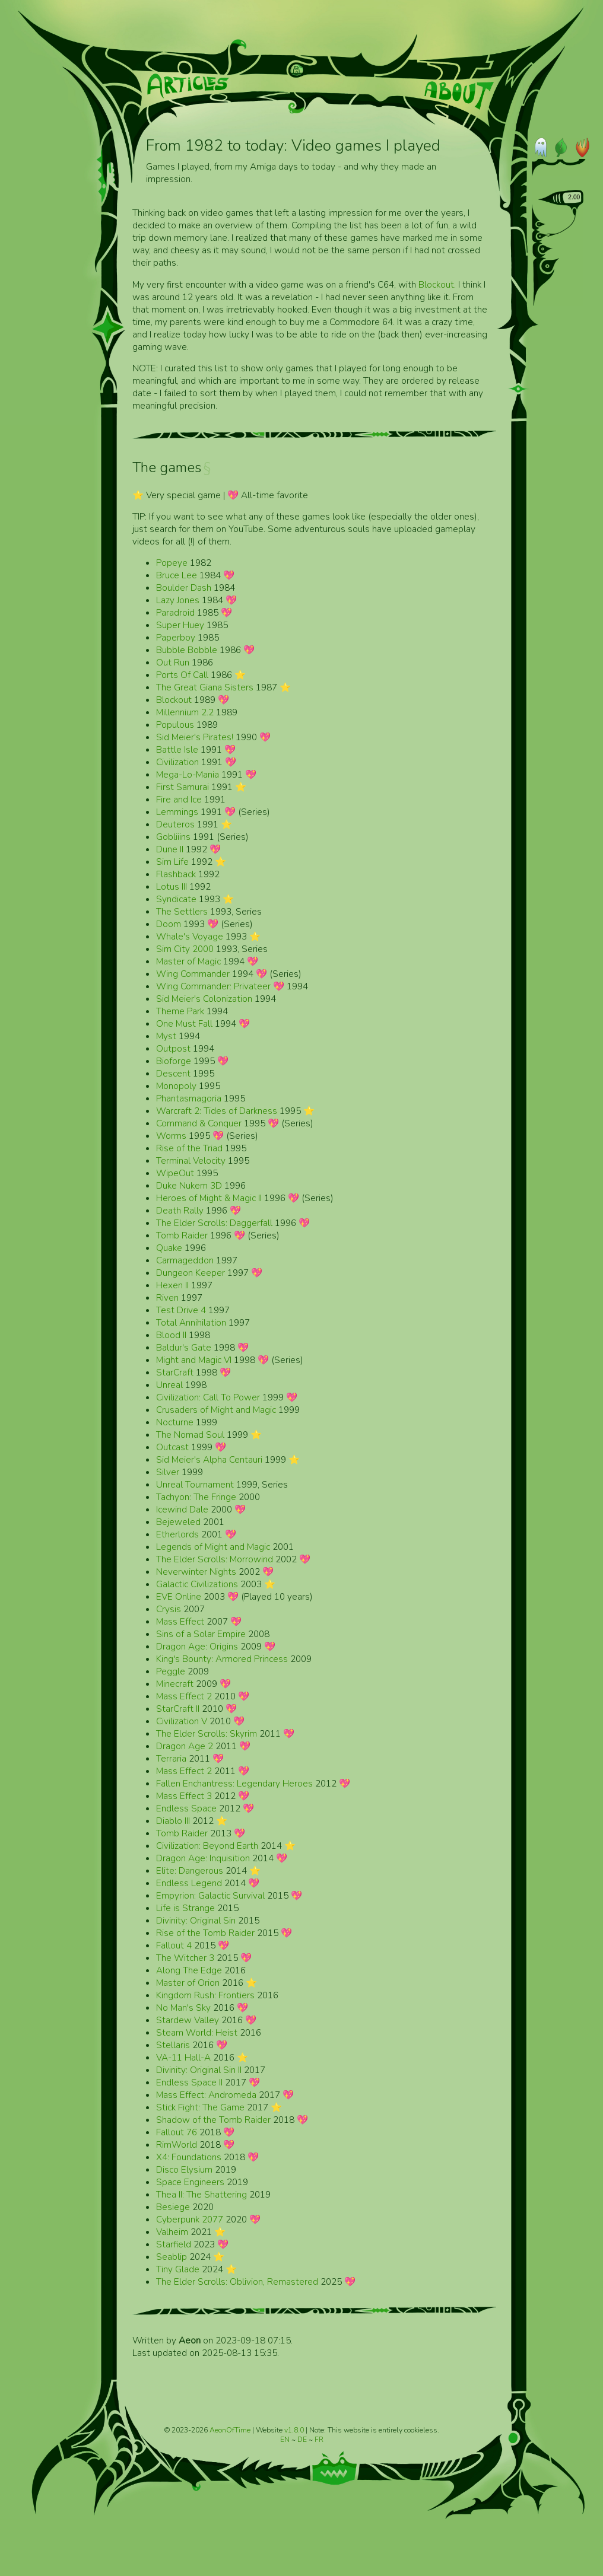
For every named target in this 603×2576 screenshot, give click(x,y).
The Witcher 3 (185, 1957)
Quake (169, 1247)
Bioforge (173, 1061)
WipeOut (175, 1173)
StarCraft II (177, 1708)
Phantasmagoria (188, 1098)
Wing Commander (193, 973)
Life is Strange (185, 1908)
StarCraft (174, 1372)
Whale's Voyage (189, 936)
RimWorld (176, 2144)
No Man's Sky (183, 2007)
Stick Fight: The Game (200, 2107)
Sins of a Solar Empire (201, 1634)
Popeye (172, 562)
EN (285, 2439)
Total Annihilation (191, 1322)
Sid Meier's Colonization (204, 998)
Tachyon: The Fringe (196, 1497)
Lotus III (171, 886)
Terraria (171, 1758)
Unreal (169, 1384)
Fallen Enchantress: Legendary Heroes (234, 1783)
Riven (167, 1297)
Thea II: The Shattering (201, 2194)
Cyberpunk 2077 (189, 2219)
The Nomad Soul (190, 1434)
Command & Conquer (199, 1123)
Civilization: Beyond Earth (207, 1845)
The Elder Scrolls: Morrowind (214, 1559)
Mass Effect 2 (184, 1696)
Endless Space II (189, 2082)
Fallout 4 (174, 1945)
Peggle (170, 1671)
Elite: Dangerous (189, 1870)
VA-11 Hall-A (183, 2057)
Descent (173, 1073)
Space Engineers (190, 2182)
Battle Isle (177, 749)
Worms (171, 1135)
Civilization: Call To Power (208, 1397)
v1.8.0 (295, 2430)
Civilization (177, 762)
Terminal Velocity (191, 1160)
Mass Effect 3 (184, 1795)
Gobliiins (173, 836)
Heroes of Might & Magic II (209, 1198)
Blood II (171, 1335)
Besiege (173, 2207)
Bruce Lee (176, 575)
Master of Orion (188, 1982)
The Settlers (182, 911)
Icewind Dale (182, 1509)
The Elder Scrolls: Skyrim (206, 1733)
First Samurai (182, 787)
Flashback (176, 874)
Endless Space (186, 1808)
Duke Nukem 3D (189, 1185)
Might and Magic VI (193, 1360)
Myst (166, 1036)
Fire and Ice (179, 799)
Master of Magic (188, 961)
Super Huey (180, 625)
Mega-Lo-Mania (187, 774)
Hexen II (172, 1285)
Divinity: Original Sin (196, 1920)
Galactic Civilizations (197, 1584)
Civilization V (181, 1721)
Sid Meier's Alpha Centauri (209, 1459)
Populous (175, 724)
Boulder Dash (183, 587)
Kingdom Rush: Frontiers (205, 1995)
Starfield (173, 2244)
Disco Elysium (184, 2169)
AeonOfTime (230, 2430)
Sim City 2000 (185, 948)
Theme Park (180, 1011)
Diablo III (173, 1820)
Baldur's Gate (183, 1347)
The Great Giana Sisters (204, 687)
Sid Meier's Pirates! (194, 737)
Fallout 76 (176, 2132)
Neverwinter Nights (196, 1571)
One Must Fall (184, 1023)
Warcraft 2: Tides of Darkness (216, 1110)
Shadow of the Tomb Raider (213, 2119)
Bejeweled (178, 1521)
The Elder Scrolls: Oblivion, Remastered (237, 2281)
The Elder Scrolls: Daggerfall (214, 1223)
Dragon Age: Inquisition (203, 1858)
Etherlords (177, 1534)
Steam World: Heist (196, 2032)
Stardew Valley (187, 2020)
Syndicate (176, 899)
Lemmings (177, 811)
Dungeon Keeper (190, 1272)
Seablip (171, 2256)
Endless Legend (189, 1883)
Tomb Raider (182, 1235)
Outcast (172, 1447)
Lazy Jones (177, 600)
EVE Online (178, 1596)
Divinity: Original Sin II (199, 2070)
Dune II (169, 849)
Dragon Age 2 (184, 1746)
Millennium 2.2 (185, 712)
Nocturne (174, 1422)
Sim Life (172, 861)
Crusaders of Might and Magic (216, 1409)
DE (303, 2439)
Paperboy (175, 637)
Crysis (168, 1609)
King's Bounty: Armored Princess (222, 1658)
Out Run (172, 662)
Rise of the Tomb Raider (205, 1933)
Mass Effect (180, 1621)
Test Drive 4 (181, 1310)
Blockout (436, 284)
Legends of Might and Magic (213, 1546)
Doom (168, 924)
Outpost (173, 1048)
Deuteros (175, 824)
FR (319, 2439)
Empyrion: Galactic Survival (210, 1895)
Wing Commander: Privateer (213, 986)
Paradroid (175, 612)
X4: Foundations (188, 2157)
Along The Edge (189, 1970)
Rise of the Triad (189, 1148)
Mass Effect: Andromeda (206, 2094)
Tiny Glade (177, 2269)
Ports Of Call (182, 674)
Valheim (172, 2231)
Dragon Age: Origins (197, 1646)
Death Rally (180, 1210)
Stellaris (173, 2045)
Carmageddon (185, 1260)
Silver (167, 1472)
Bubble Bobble (186, 650)
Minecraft (174, 1683)
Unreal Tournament (195, 1484)
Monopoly (176, 1086)
